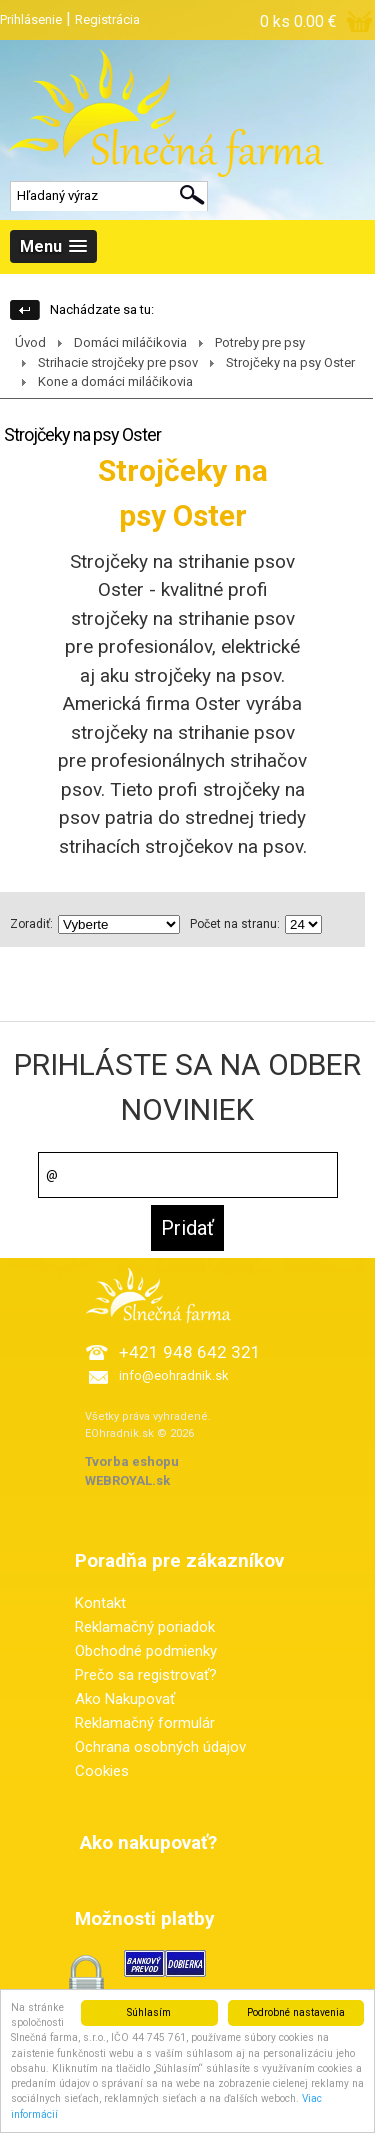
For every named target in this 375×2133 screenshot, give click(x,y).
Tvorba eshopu (132, 1461)
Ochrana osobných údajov (160, 1747)
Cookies (102, 1771)
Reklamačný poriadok (145, 1627)
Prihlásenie (31, 19)
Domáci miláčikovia (130, 342)
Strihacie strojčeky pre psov (118, 362)
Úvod (30, 342)
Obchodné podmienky (146, 1651)
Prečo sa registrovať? (146, 1675)
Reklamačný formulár (145, 1723)
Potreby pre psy (260, 342)
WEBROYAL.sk (127, 1480)
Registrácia (107, 19)
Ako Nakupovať (125, 1699)
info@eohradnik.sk (174, 1375)
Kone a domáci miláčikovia (115, 381)
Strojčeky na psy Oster (290, 362)
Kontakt (100, 1603)
